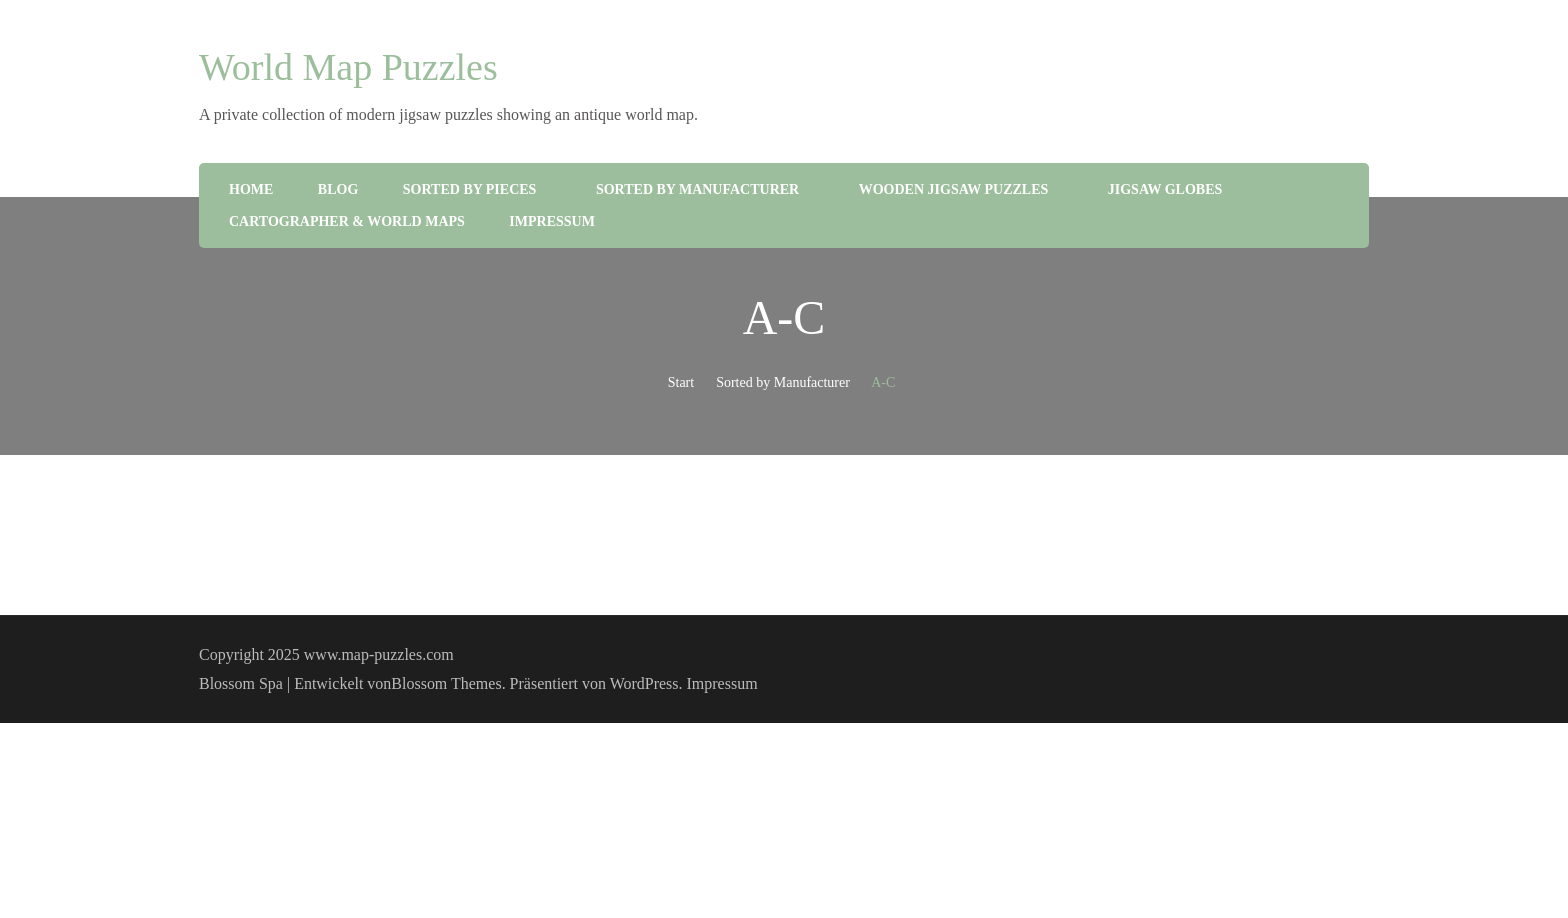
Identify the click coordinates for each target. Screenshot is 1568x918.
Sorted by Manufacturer (697, 189)
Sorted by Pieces (470, 189)
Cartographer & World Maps (347, 221)
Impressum (552, 221)
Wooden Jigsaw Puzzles (954, 189)
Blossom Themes (446, 683)
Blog (338, 189)
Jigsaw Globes (1165, 189)
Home (251, 189)
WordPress (644, 683)
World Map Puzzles (348, 67)
